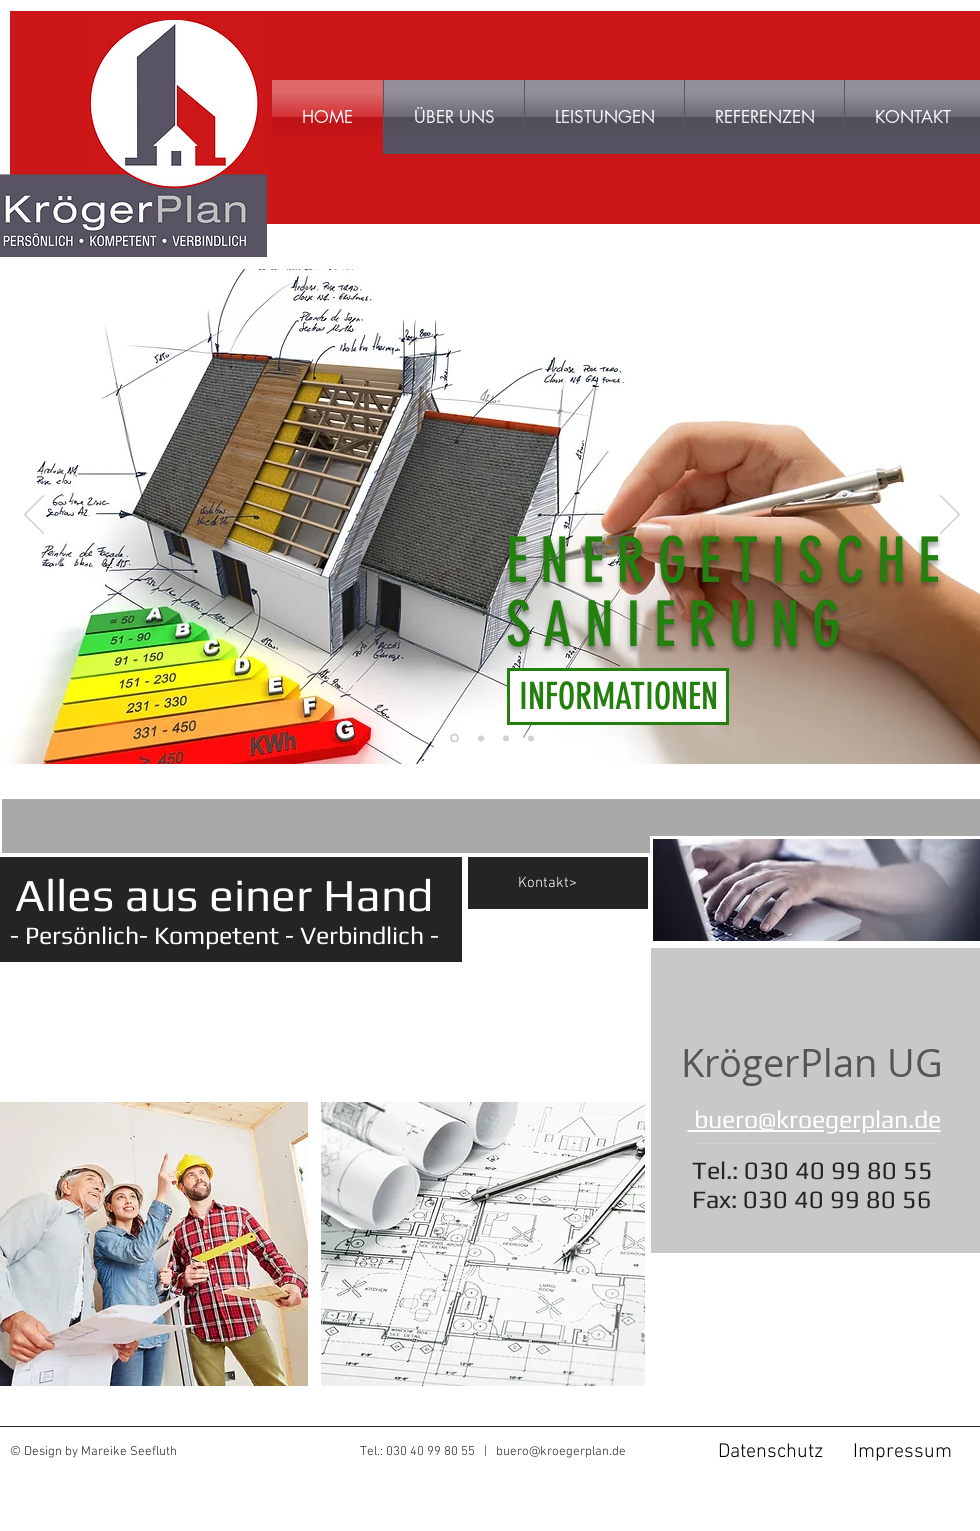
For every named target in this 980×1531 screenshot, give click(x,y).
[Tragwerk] (481, 738)
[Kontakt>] (583, 883)
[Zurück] (34, 516)
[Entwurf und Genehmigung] (531, 738)
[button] (764, 117)
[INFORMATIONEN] (618, 696)
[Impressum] (902, 1452)
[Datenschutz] (770, 1452)
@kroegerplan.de (849, 1119)
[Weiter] (950, 516)
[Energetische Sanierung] (454, 738)
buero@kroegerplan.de (561, 1452)
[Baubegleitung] (506, 738)
